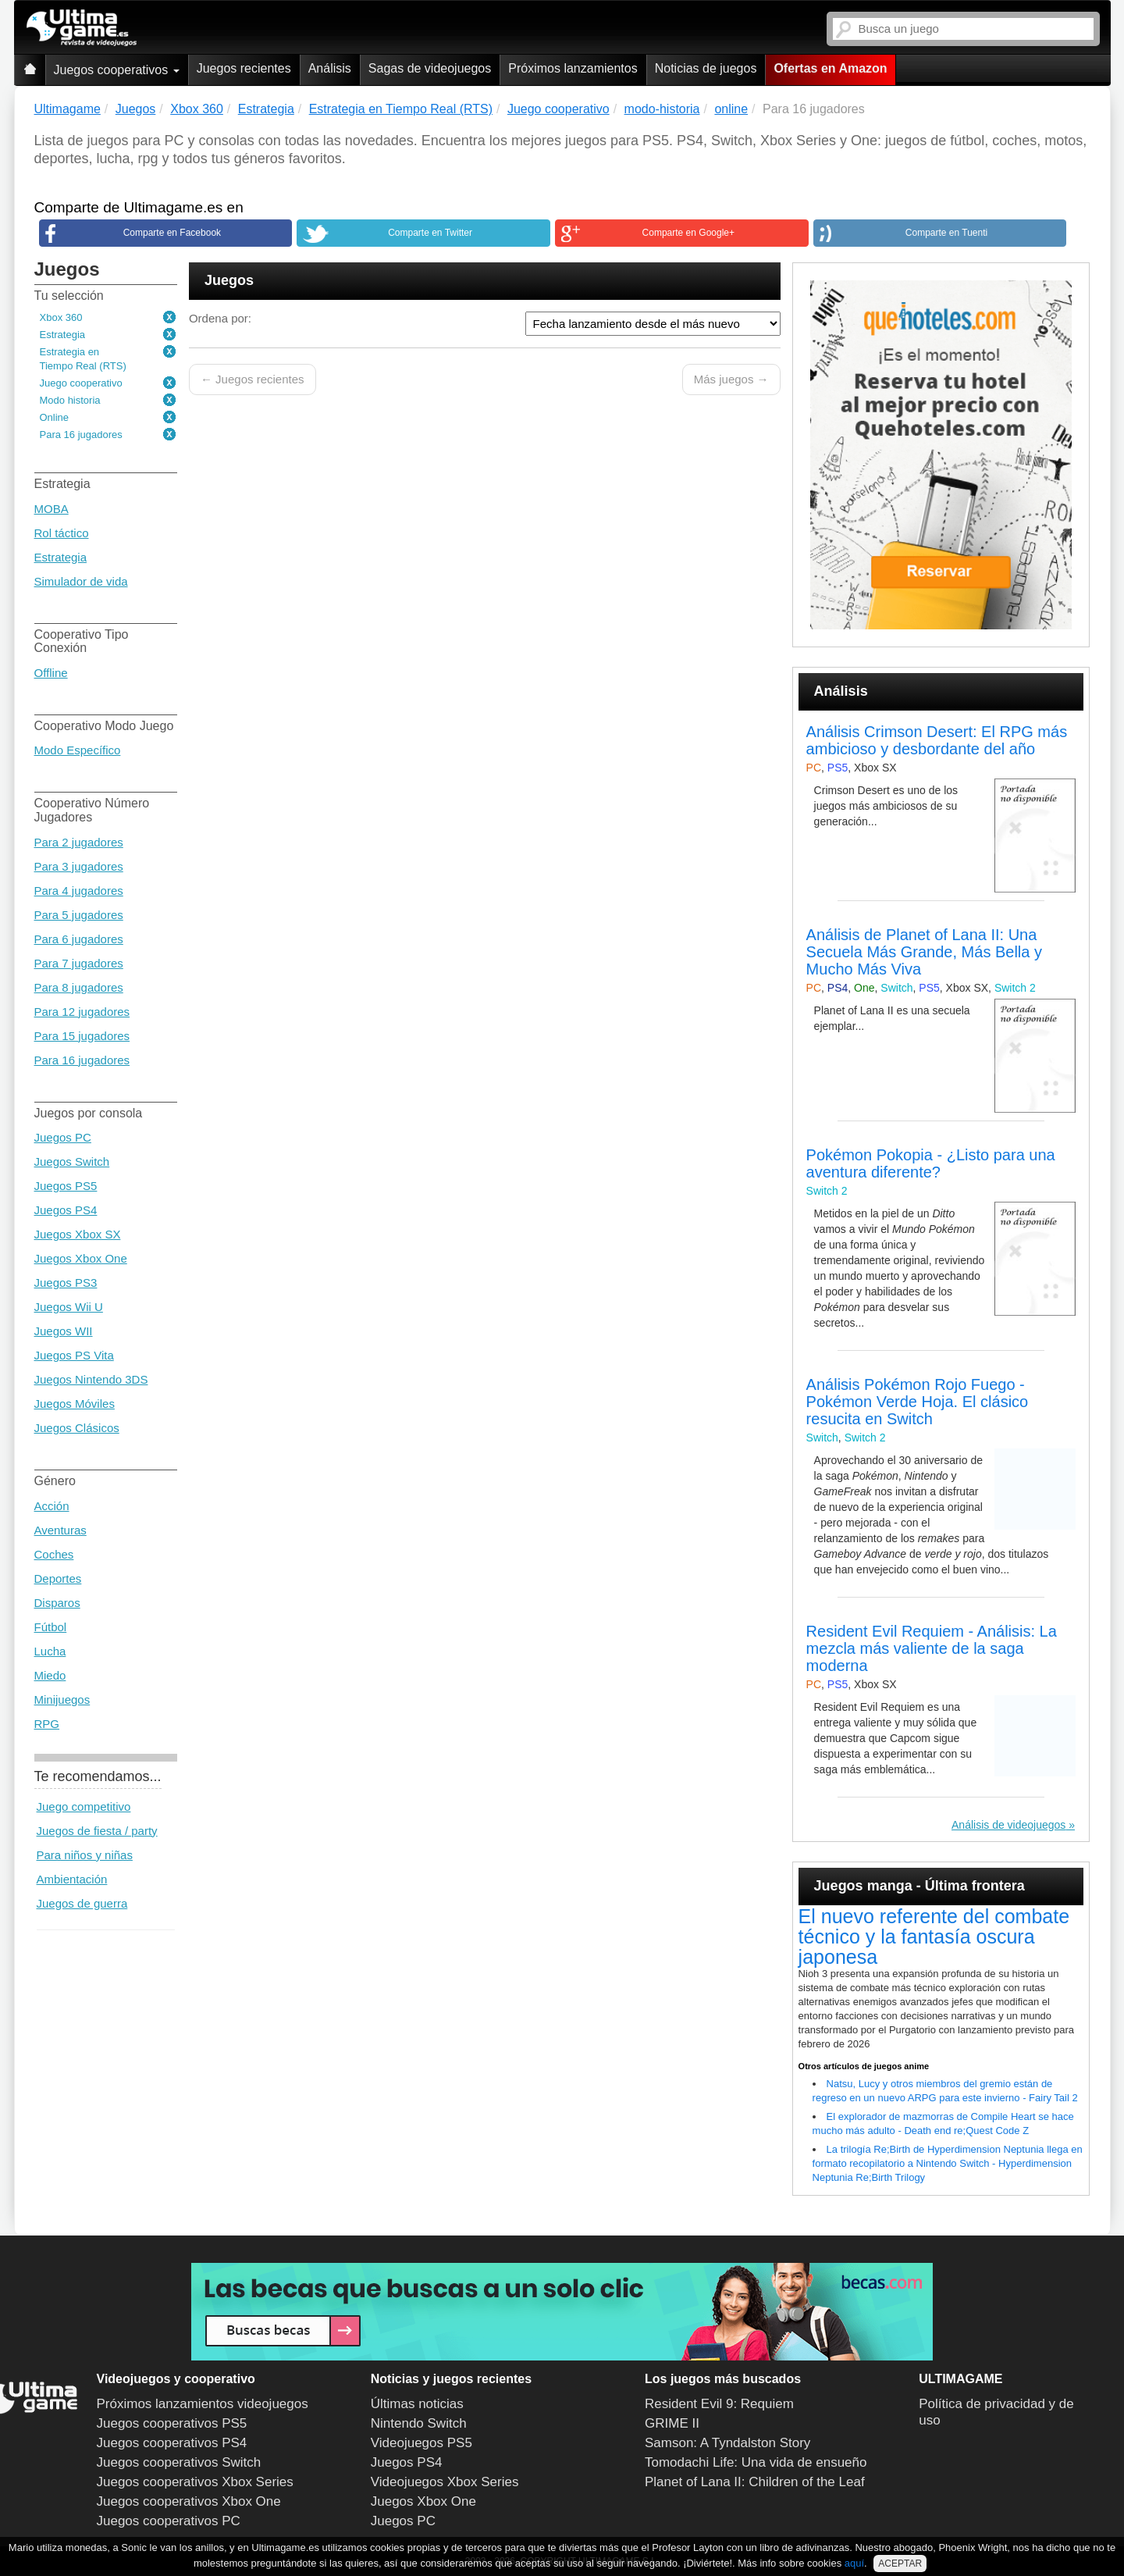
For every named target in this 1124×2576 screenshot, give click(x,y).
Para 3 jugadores (78, 866)
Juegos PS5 (66, 1185)
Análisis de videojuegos (1008, 1825)
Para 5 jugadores (78, 914)
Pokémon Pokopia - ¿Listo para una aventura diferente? (930, 1163)
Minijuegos (62, 1699)
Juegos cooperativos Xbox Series (195, 2481)
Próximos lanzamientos (572, 68)
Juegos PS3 (66, 1282)
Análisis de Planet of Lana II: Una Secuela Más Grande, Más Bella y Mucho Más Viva (924, 952)
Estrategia (63, 334)
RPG (47, 1723)
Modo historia (70, 400)
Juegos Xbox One (80, 1258)
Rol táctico (61, 533)
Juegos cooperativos (117, 70)
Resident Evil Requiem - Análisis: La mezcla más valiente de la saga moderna (931, 1648)
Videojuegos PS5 (421, 2442)
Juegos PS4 (66, 1210)
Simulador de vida (81, 581)
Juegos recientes (244, 68)
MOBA (51, 508)
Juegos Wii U (68, 1306)
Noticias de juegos (706, 68)
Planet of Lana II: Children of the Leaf (755, 2481)
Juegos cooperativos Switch (179, 2462)
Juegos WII (63, 1331)
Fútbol (50, 1627)
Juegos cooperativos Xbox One (189, 2501)
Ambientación (72, 1879)
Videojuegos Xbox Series (445, 2481)
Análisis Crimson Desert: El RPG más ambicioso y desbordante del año (937, 740)
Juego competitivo (84, 1806)
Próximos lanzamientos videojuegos (202, 2403)
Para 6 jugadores (78, 939)
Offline (51, 672)
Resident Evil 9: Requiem (719, 2403)
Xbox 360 (61, 317)
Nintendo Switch (419, 2423)
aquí (854, 2563)
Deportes (58, 1578)
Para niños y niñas (85, 1855)
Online (54, 417)
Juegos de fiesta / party (97, 1830)
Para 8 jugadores (78, 987)
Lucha (50, 1651)
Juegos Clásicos (76, 1427)
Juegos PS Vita (74, 1355)
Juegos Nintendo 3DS (91, 1379)
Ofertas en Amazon (830, 68)
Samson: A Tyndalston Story (727, 2442)
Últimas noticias (417, 2403)
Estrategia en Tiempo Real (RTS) (83, 359)
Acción (51, 1505)
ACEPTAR (900, 2563)
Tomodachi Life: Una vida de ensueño (755, 2462)
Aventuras (60, 1530)
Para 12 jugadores (82, 1011)
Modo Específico (77, 750)
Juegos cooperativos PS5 (172, 2423)
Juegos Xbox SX (77, 1234)
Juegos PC (62, 1137)
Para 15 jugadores (82, 1035)
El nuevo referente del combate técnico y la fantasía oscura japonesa (934, 1936)
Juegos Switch (72, 1161)
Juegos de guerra (82, 1903)
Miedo (50, 1675)
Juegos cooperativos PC (168, 2521)
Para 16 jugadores (81, 434)
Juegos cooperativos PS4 (172, 2442)
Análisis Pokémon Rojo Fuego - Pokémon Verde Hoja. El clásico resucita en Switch (917, 1401)
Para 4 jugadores (78, 890)
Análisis (329, 68)
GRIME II (672, 2423)
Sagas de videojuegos (429, 68)
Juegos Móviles (74, 1403)
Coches (54, 1554)
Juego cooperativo (81, 383)
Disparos (57, 1602)
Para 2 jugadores (78, 842)
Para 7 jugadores (78, 963)
